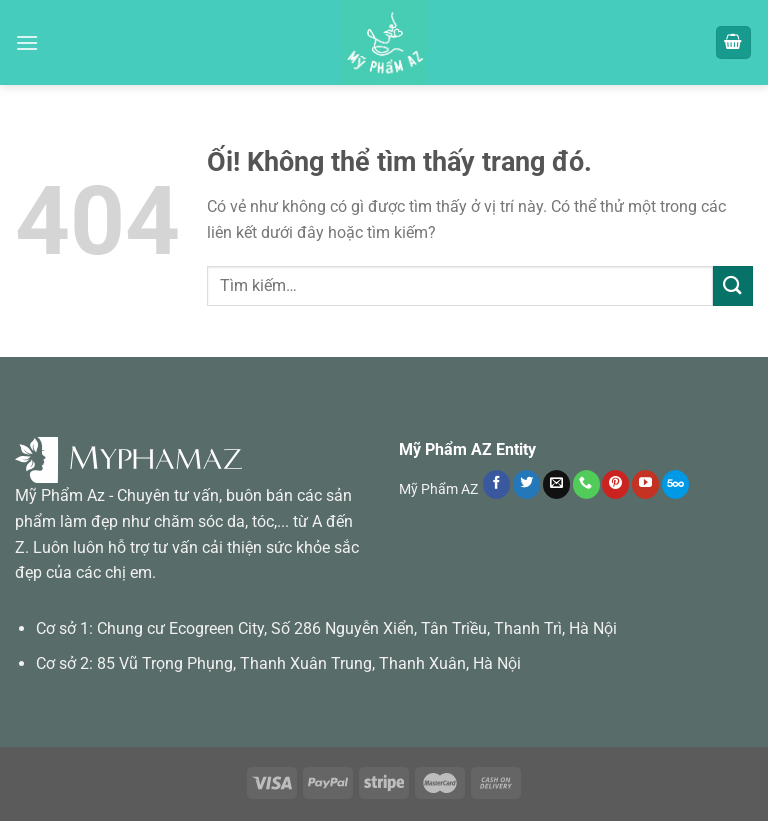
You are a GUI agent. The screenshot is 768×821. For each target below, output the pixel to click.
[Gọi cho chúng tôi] (586, 484)
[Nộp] (733, 285)
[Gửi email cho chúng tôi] (556, 484)
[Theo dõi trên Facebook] (496, 484)
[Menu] (27, 42)
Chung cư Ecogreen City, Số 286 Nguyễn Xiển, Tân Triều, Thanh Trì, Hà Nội (357, 628)
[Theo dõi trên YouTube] (645, 484)
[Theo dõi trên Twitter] (526, 484)
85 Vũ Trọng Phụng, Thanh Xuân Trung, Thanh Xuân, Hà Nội (309, 663)
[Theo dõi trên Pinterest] (615, 484)
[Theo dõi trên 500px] (675, 484)
